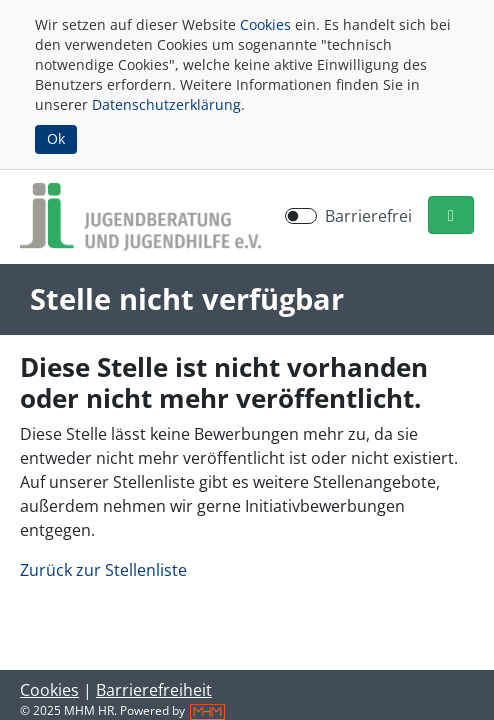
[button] (451, 215)
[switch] (301, 216)
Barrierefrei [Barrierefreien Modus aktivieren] (368, 216)
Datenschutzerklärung (166, 104)
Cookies (265, 24)
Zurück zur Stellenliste (103, 570)
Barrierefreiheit (154, 690)
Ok (56, 138)
